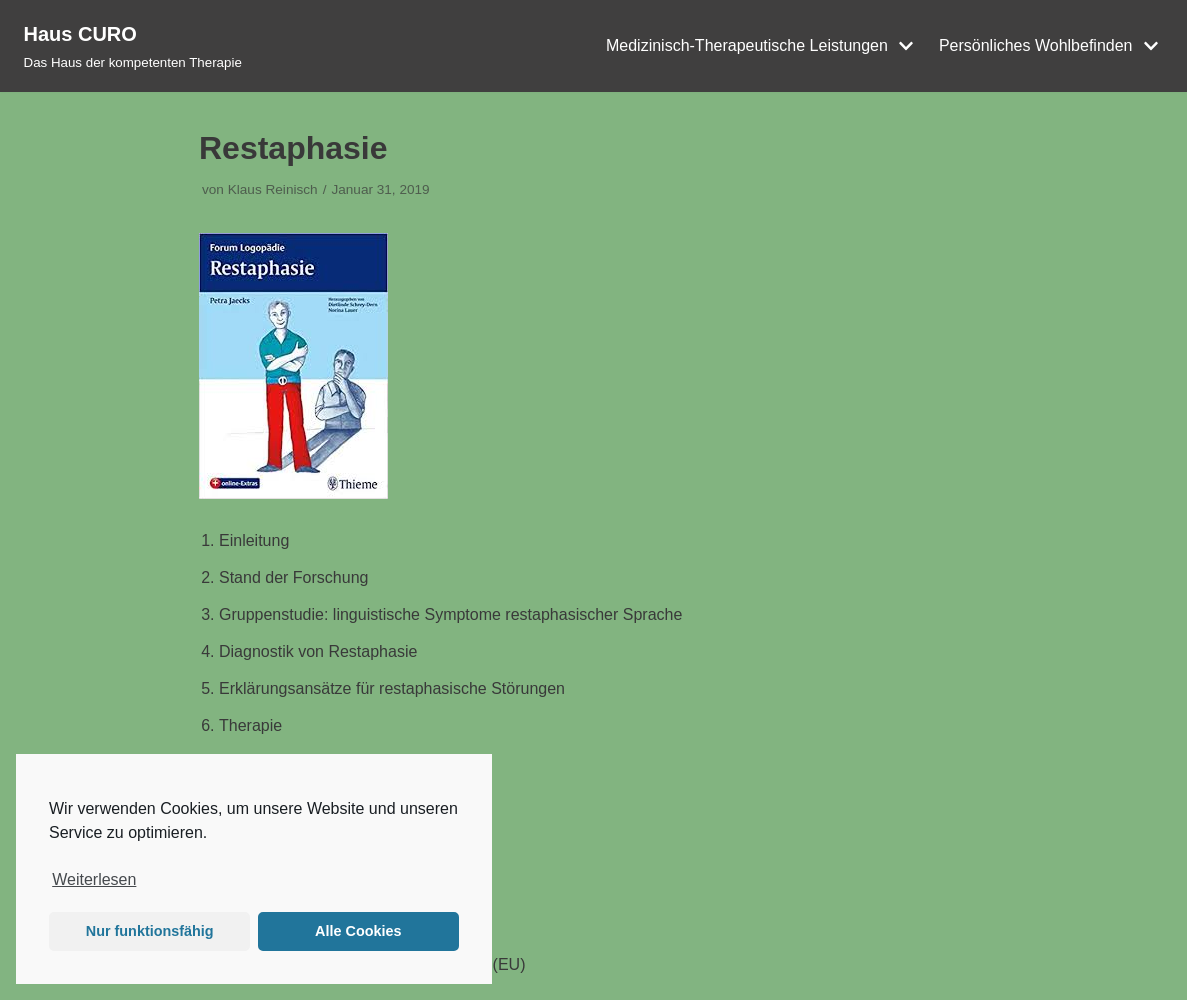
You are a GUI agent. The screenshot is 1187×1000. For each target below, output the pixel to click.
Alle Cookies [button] (358, 931)
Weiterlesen (94, 879)
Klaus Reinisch (273, 189)
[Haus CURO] (133, 46)
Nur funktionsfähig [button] (150, 931)
